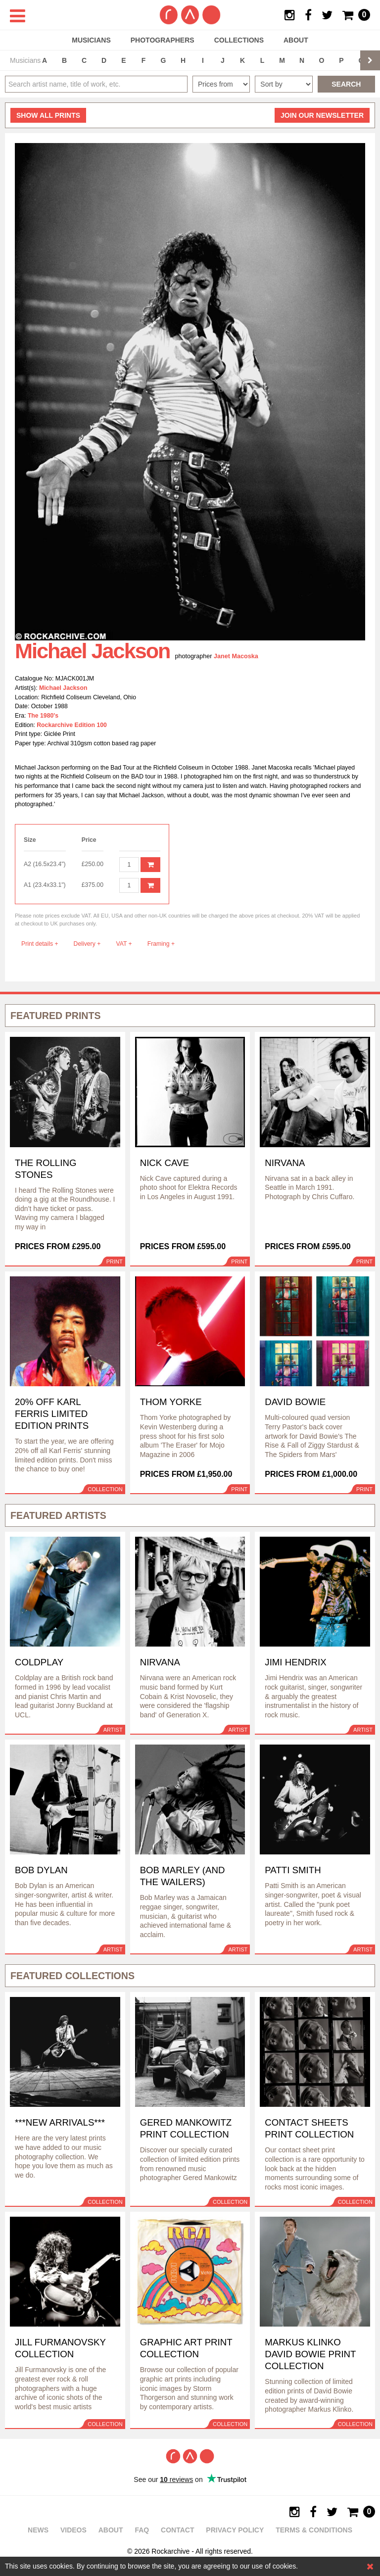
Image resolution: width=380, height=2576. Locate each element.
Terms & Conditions (314, 2530)
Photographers (162, 40)
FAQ (142, 2530)
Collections (239, 40)
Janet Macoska (236, 656)
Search (346, 84)
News (38, 2530)
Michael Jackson (63, 687)
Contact (177, 2530)
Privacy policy (235, 2530)
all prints (48, 115)
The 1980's (43, 715)
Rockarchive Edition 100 (72, 725)
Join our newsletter (322, 115)
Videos (73, 2530)
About (296, 40)
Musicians (91, 40)
